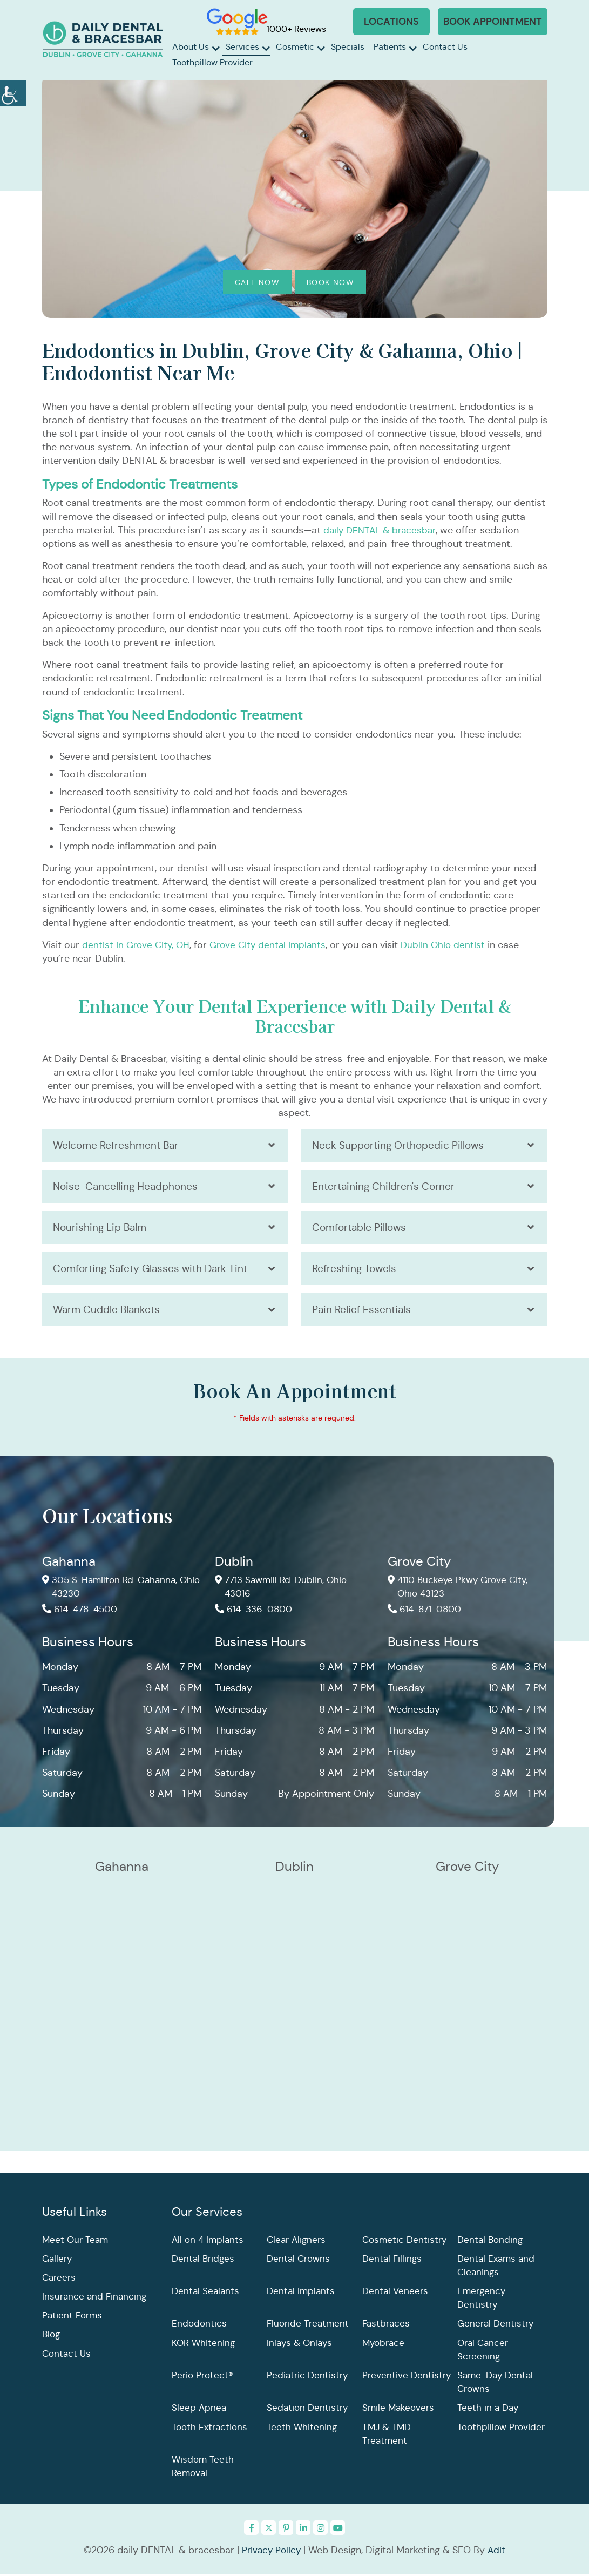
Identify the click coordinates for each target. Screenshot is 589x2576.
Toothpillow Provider (212, 62)
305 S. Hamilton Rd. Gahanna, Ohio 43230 (113, 1590)
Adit (498, 2553)
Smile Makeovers (399, 2410)
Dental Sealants (206, 2294)
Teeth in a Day (488, 2410)
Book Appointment (492, 21)
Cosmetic (295, 47)
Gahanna (69, 1564)
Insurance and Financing (96, 2299)
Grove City (419, 1564)
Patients (390, 47)
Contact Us (445, 47)
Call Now (257, 282)
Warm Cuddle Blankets (108, 1312)
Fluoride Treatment (309, 2326)
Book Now (330, 282)
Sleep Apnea (199, 2410)
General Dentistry (497, 2326)
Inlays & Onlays (300, 2345)
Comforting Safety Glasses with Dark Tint (154, 1270)
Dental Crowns (300, 2261)
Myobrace (384, 2345)
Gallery (58, 2261)
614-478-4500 (81, 1612)
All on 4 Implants (209, 2242)
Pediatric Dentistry (308, 2378)
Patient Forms (73, 2318)
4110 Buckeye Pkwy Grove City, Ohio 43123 (460, 1590)
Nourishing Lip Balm (102, 1228)
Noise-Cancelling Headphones (127, 1187)
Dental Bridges (204, 2261)
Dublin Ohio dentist (451, 945)
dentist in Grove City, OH (137, 945)
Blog (52, 2337)
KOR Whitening (204, 2345)
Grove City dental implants (273, 945)
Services (242, 47)
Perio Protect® (203, 2378)
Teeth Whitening (302, 2429)
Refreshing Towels (355, 1270)
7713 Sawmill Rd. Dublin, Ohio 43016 (284, 1590)
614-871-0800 (426, 1612)
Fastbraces (387, 2326)
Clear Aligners (298, 2242)
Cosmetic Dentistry (406, 2242)
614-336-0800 (255, 1612)
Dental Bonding (491, 2242)
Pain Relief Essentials (363, 1312)
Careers (60, 2280)
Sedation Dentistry (308, 2410)
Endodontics (200, 2326)
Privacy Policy (271, 2553)
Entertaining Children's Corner (385, 1187)
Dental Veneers (396, 2294)
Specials (347, 47)
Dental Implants (302, 2294)
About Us (190, 47)
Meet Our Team (76, 2242)
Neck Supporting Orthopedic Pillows (402, 1145)
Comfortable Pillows (361, 1228)
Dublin (234, 1564)
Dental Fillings (393, 2261)
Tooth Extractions (211, 2429)
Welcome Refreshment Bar (118, 1145)
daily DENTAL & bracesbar (381, 530)
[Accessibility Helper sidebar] (13, 92)
